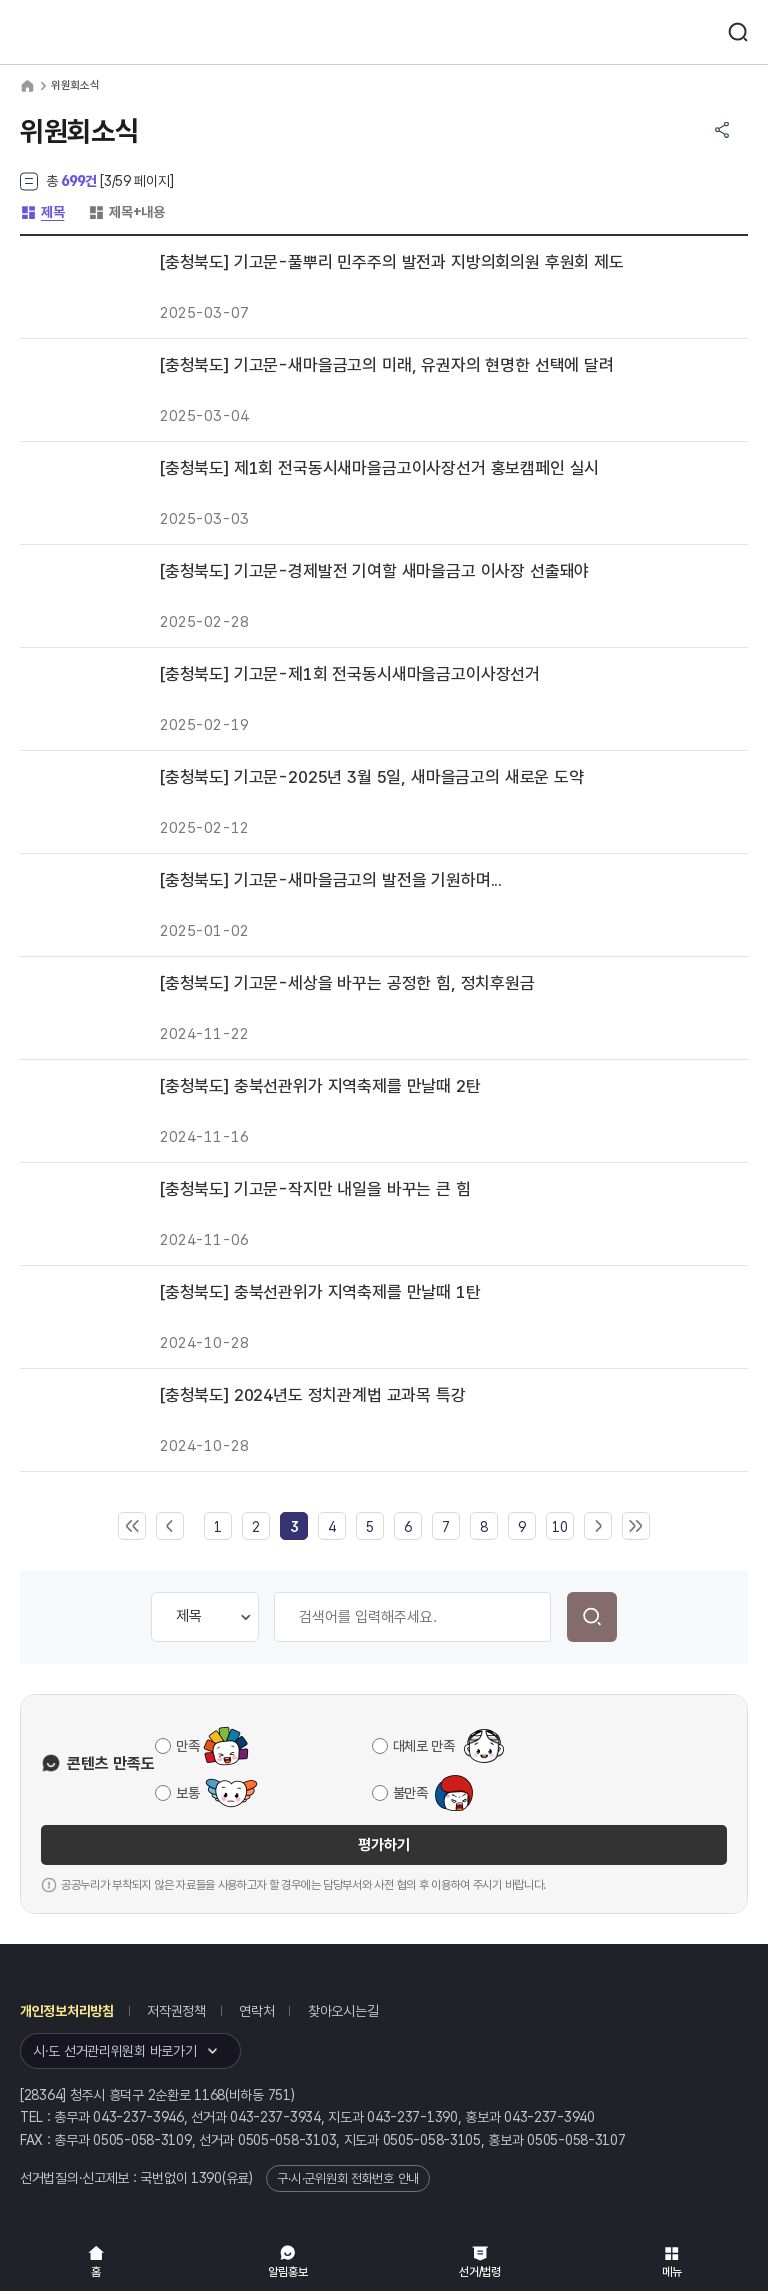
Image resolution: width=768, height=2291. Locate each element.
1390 (206, 2178)
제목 (42, 212)
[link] (294, 1527)
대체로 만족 (424, 1746)
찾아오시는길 (343, 2011)
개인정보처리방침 (67, 2011)
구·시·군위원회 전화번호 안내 (348, 2178)
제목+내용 (126, 212)
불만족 (410, 1793)
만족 (187, 1746)
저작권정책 (176, 2011)
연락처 (256, 2011)
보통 (187, 1793)
